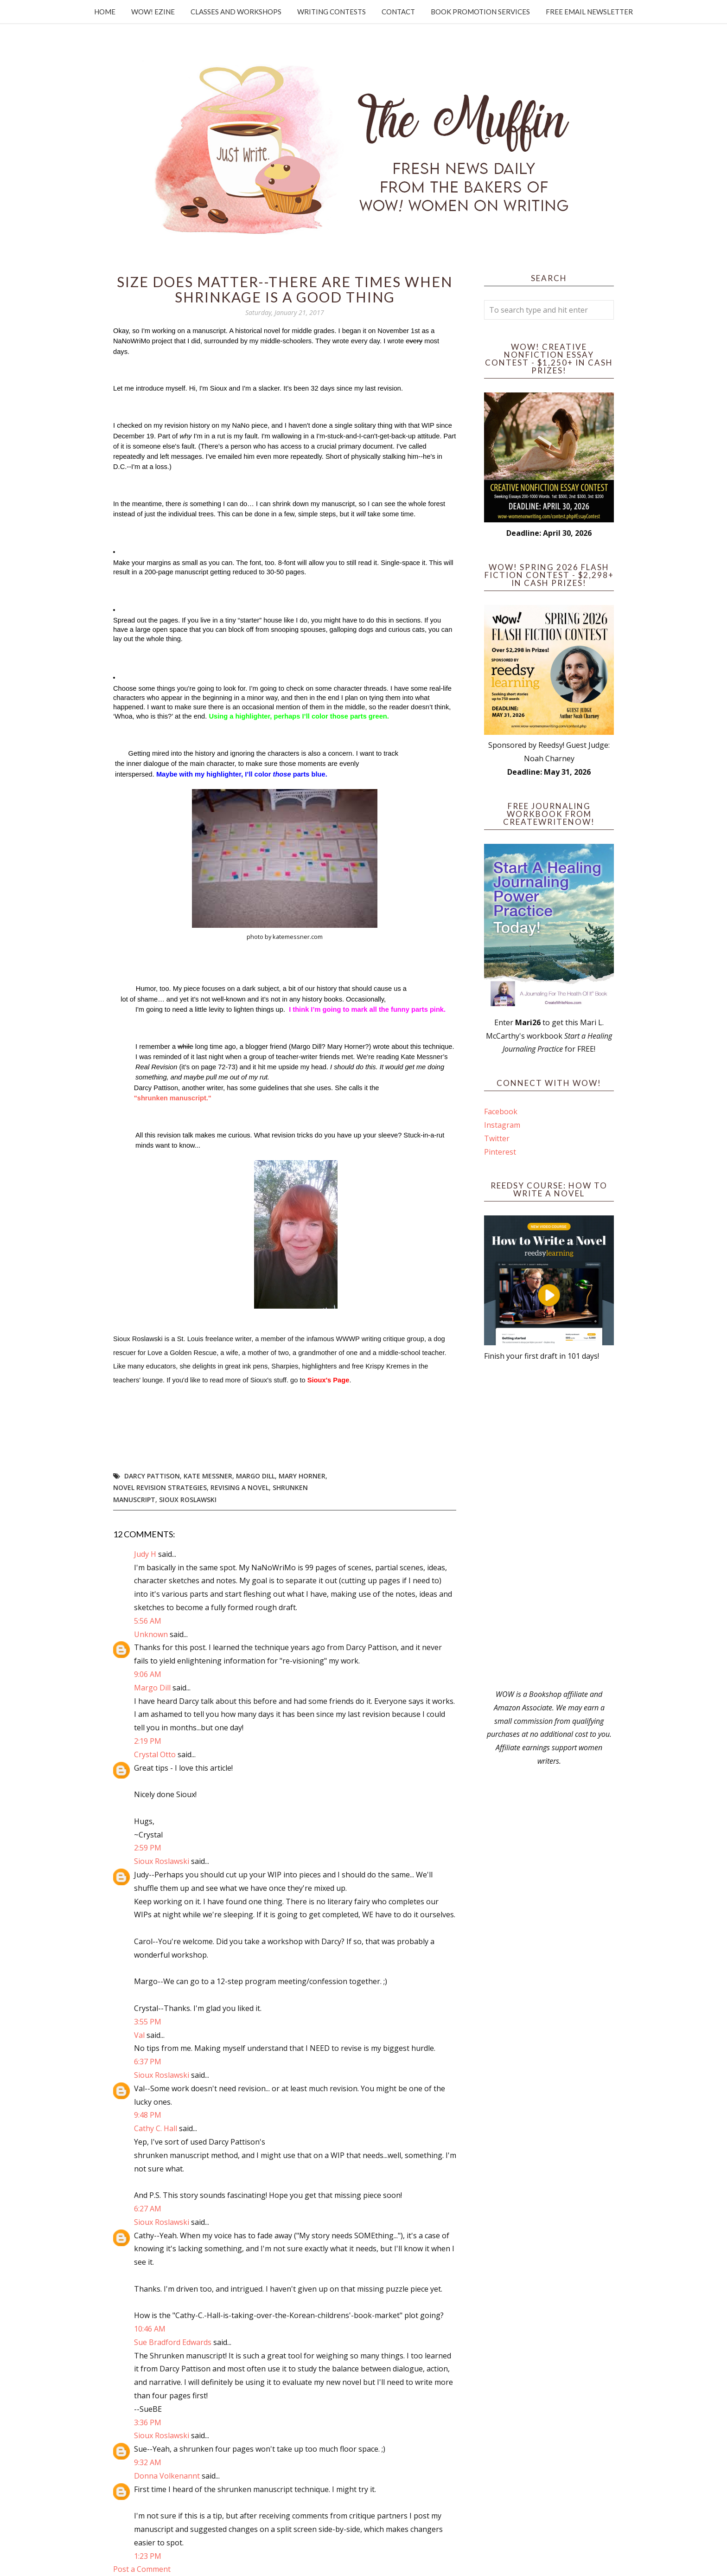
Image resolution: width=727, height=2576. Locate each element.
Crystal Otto (155, 1754)
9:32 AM (147, 2462)
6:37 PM (147, 2061)
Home (104, 11)
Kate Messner (208, 1475)
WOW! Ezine (153, 11)
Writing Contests (331, 11)
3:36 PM (147, 2422)
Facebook (500, 1111)
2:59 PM (147, 1848)
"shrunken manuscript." (172, 1098)
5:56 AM (147, 1621)
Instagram (502, 1125)
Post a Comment (142, 2569)
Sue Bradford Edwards (172, 2342)
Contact (398, 11)
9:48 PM (147, 2115)
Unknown (151, 1634)
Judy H (146, 1554)
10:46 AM (150, 2329)
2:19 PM (147, 1741)
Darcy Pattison (152, 1475)
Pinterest (500, 1152)
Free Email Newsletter (589, 11)
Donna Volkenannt (167, 2476)
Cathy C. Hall (155, 2128)
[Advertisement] (549, 1525)
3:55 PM (147, 2022)
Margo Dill (255, 1475)
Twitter (497, 1138)
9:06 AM (147, 1674)
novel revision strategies (160, 1487)
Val (139, 2035)
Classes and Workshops (236, 11)
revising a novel (239, 1487)
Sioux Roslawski (188, 1499)
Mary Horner (302, 1475)
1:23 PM (147, 2556)
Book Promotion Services (480, 11)
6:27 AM (147, 2208)
